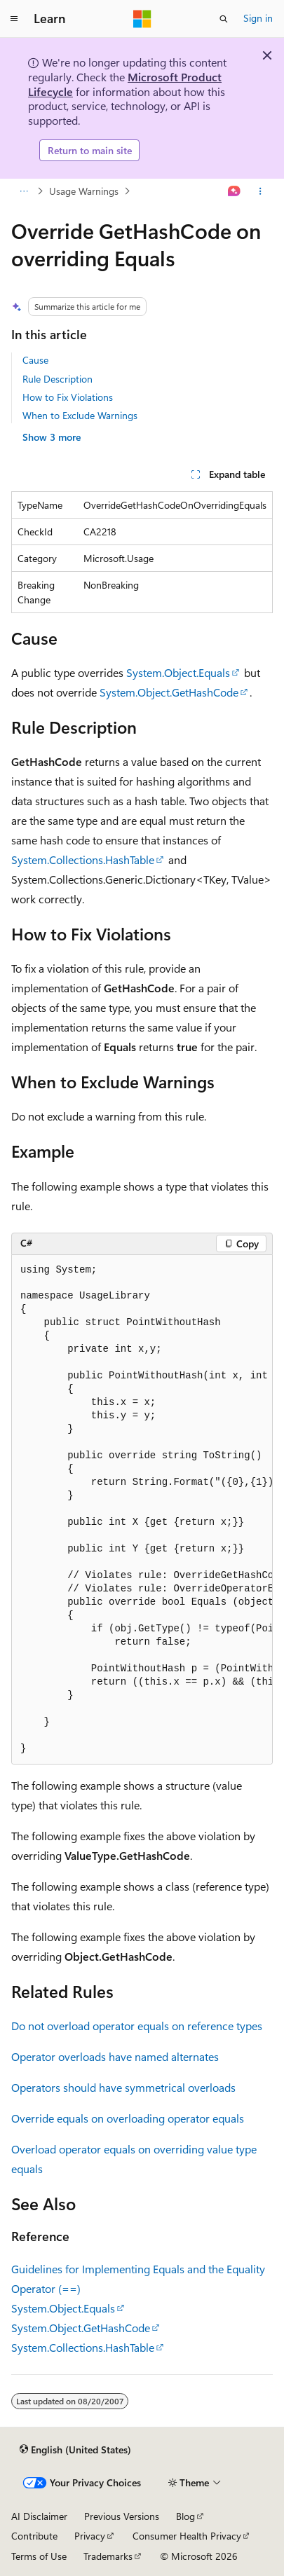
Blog (185, 2516)
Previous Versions (121, 2516)
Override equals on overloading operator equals (127, 2118)
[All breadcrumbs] (23, 191)
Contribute (34, 2535)
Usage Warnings (84, 191)
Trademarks (108, 2556)
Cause (35, 359)
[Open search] (224, 19)
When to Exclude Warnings (79, 415)
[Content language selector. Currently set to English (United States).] (75, 2450)
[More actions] (260, 191)
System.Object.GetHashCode (169, 692)
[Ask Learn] (234, 191)
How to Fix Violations (67, 397)
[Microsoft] (142, 19)
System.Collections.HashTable (82, 859)
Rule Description (57, 378)
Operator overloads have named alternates (115, 2056)
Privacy (89, 2535)
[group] (142, 1510)
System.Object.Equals (178, 672)
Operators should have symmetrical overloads (123, 2087)
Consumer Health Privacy (187, 2535)
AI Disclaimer (39, 2516)
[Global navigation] (14, 19)
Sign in (258, 18)
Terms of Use (39, 2556)
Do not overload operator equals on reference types (136, 2025)
